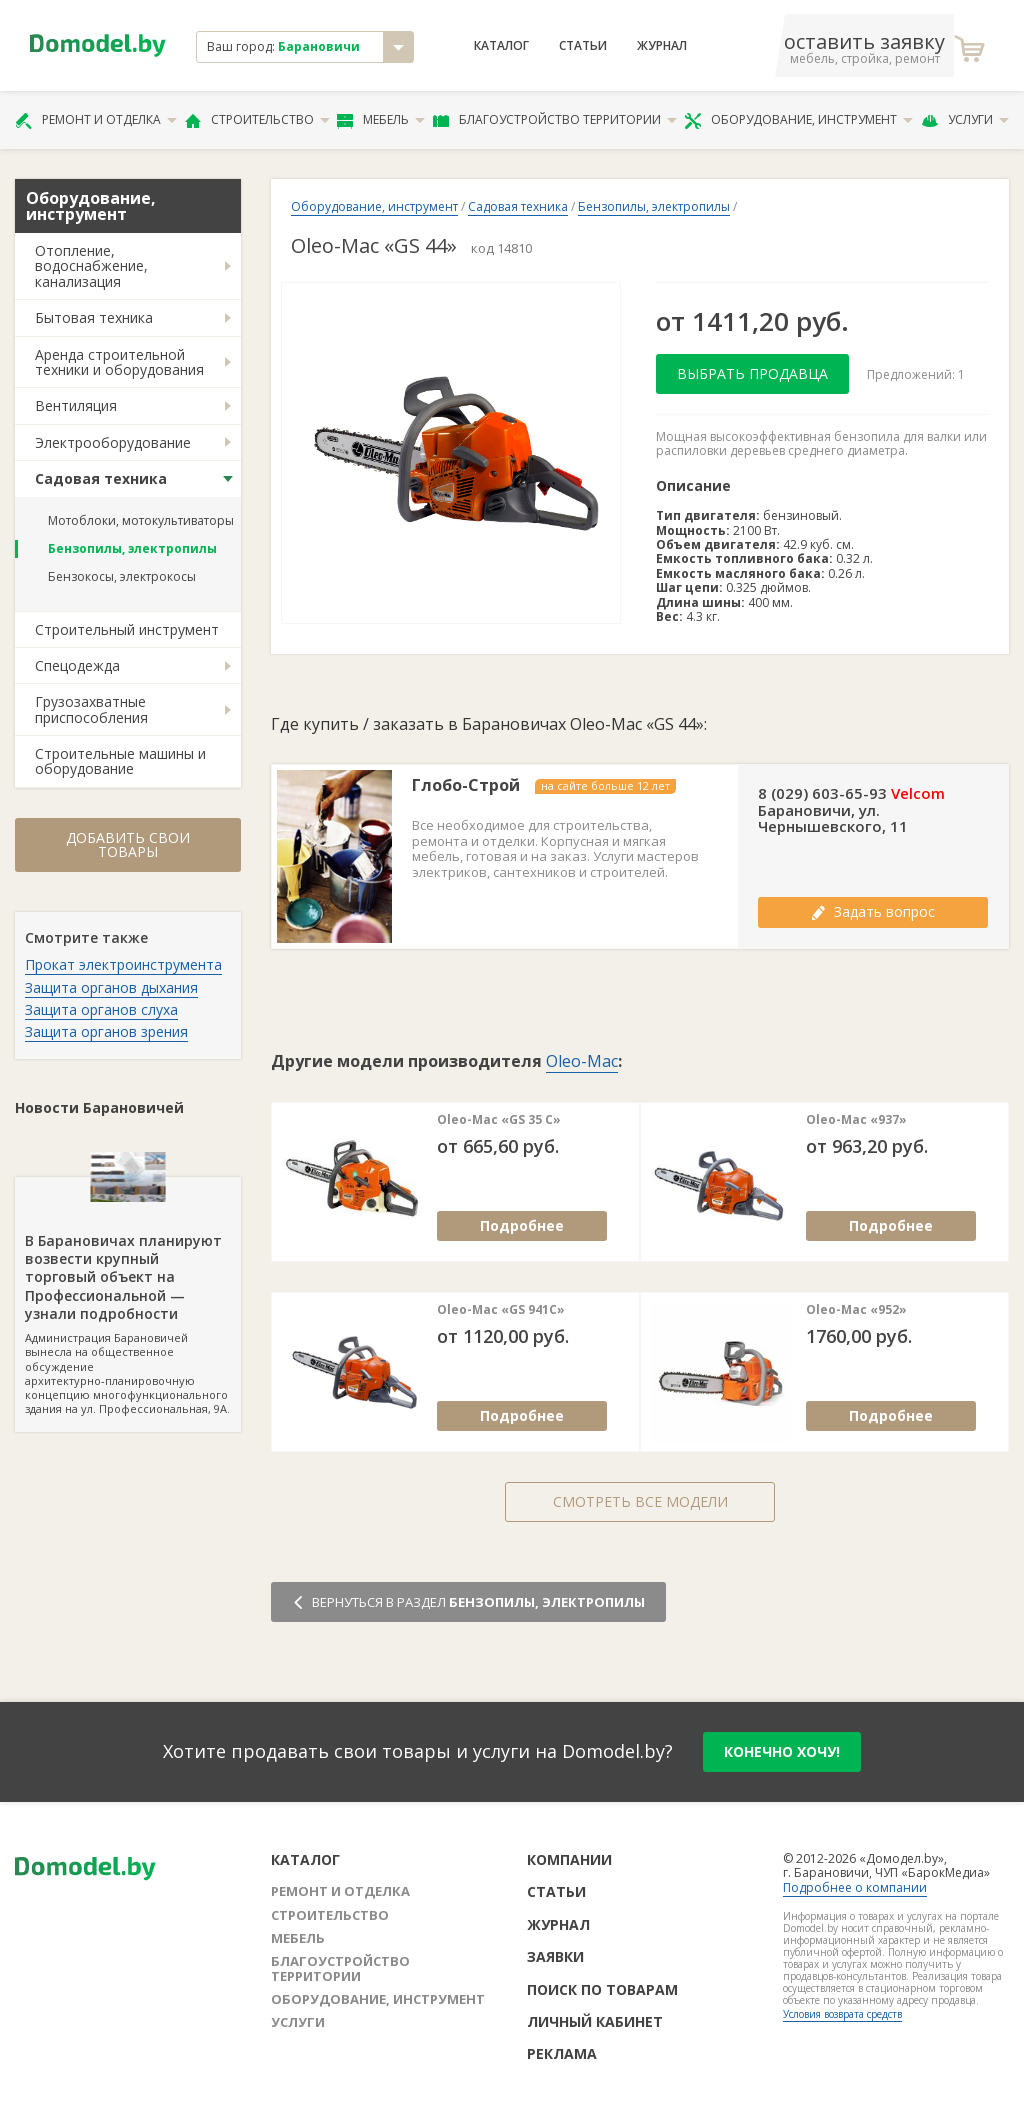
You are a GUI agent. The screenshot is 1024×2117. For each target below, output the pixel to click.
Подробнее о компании (855, 1887)
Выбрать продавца (752, 373)
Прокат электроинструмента (123, 964)
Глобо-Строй (466, 785)
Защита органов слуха (101, 1009)
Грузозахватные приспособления (91, 709)
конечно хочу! (782, 1751)
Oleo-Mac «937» (856, 1120)
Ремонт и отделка (96, 120)
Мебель (381, 120)
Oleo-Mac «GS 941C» (501, 1310)
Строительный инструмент (127, 629)
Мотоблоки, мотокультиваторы (141, 520)
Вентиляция (76, 405)
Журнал (662, 46)
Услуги (965, 120)
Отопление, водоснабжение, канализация (91, 266)
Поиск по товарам (602, 1989)
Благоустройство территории (555, 120)
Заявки (555, 1956)
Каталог (501, 46)
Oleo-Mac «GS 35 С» (499, 1120)
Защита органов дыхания (111, 987)
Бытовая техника (94, 317)
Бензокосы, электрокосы (122, 576)
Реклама (562, 2053)
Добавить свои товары (128, 844)
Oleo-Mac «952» (856, 1310)
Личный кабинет (595, 2021)
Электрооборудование (113, 442)
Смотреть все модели (640, 1501)
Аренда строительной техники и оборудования (119, 362)
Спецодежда (77, 665)
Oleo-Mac (582, 1061)
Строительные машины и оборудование (120, 761)
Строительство (257, 120)
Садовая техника (101, 478)
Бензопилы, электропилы (132, 548)
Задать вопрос (873, 911)
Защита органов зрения (106, 1031)
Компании (569, 1859)
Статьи (583, 46)
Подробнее (522, 1225)
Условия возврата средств (842, 2014)
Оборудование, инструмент (798, 120)
